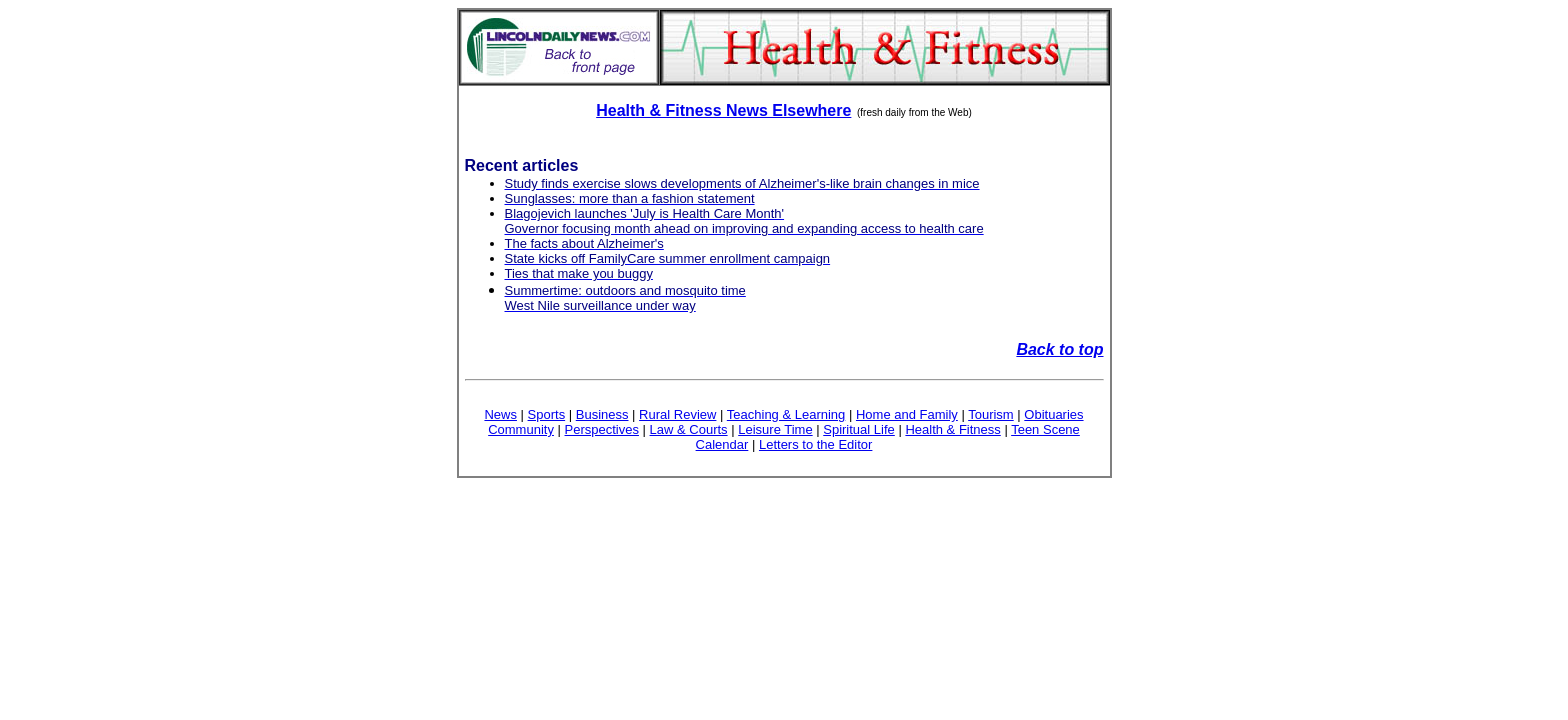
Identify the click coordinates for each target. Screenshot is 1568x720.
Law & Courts (689, 429)
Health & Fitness (952, 429)
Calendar (722, 444)
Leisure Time (775, 429)
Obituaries (1053, 414)
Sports (547, 414)
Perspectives (602, 429)
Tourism (991, 414)
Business (602, 414)
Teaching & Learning (786, 414)
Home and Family (907, 414)
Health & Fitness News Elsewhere (723, 110)
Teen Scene (1045, 429)
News (500, 414)
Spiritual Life (859, 429)
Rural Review (677, 414)
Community (521, 429)
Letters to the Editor (815, 444)
